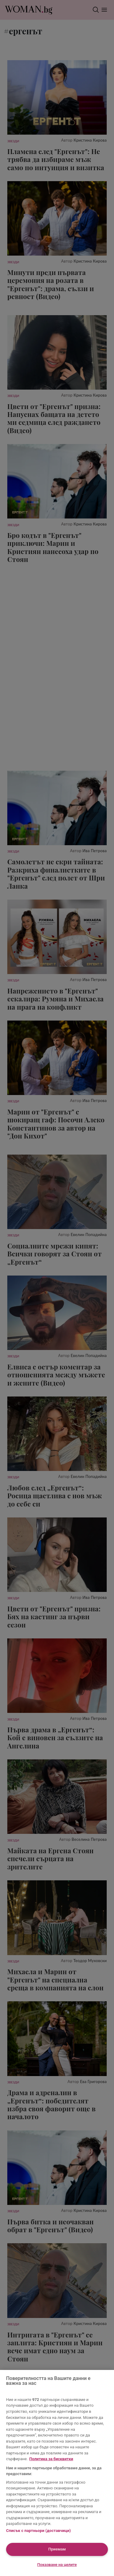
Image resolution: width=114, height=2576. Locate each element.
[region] (57, 2473)
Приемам (57, 2549)
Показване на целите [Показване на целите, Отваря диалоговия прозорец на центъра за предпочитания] (57, 2564)
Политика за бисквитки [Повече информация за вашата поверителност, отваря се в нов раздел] (51, 2459)
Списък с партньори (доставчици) (38, 2530)
